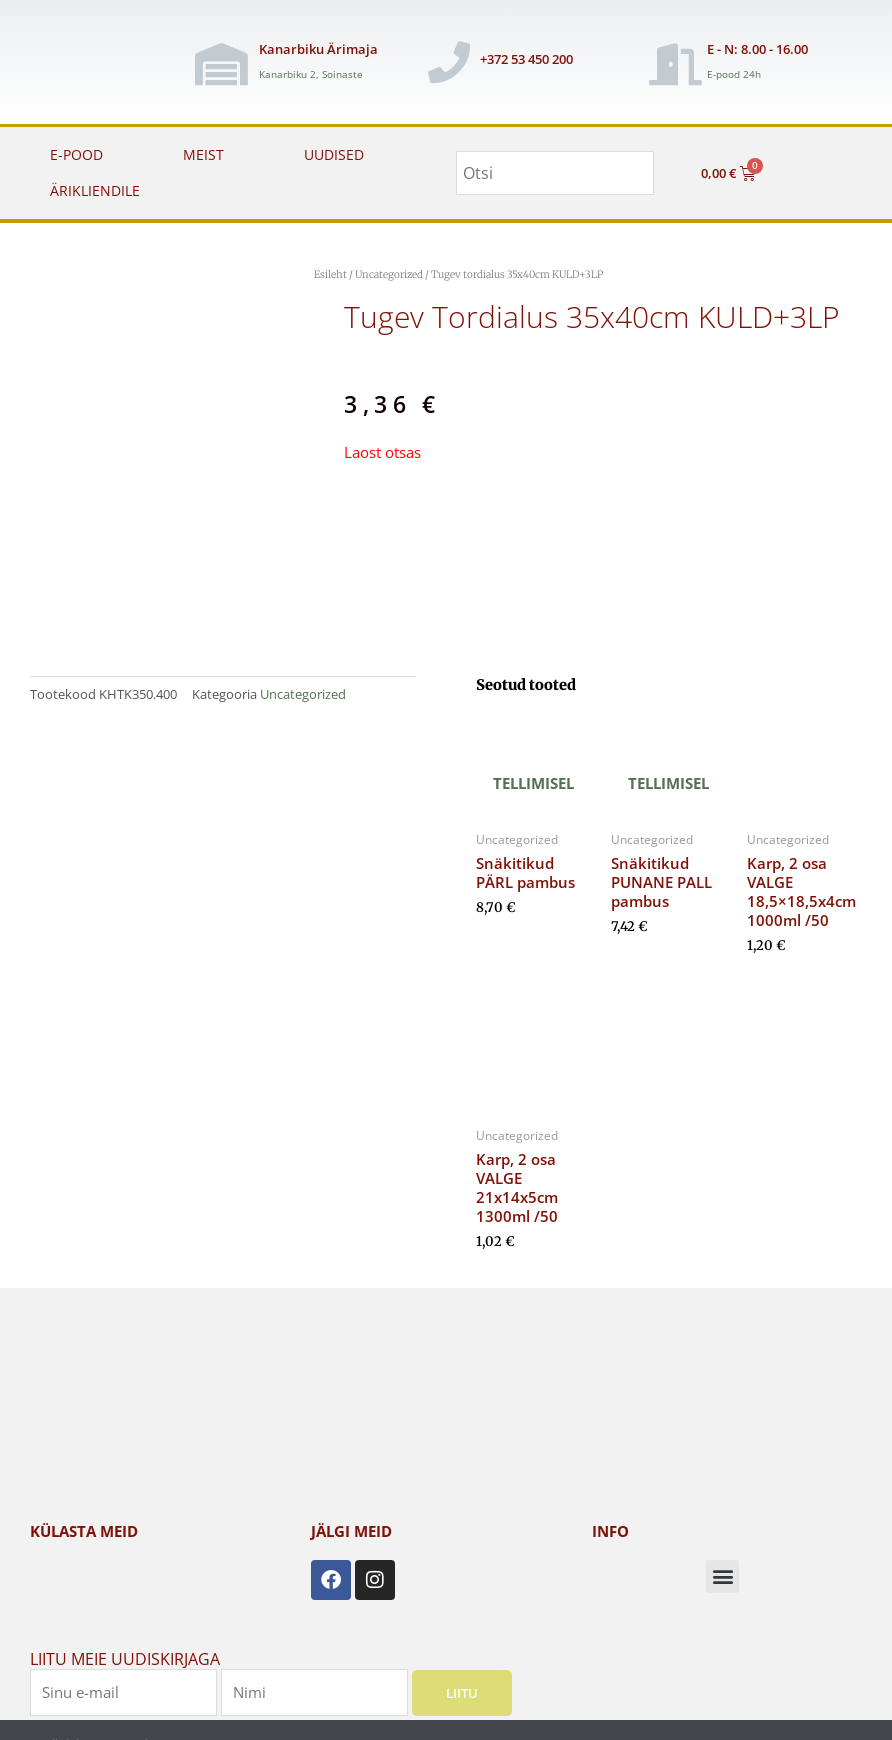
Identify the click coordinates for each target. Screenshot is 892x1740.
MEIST (203, 154)
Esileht (330, 274)
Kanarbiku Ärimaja (318, 49)
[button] (722, 1576)
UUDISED (334, 154)
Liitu (462, 1692)
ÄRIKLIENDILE (95, 190)
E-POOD (76, 154)
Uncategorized (389, 274)
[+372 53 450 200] (449, 62)
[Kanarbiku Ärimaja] (221, 64)
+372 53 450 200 (526, 59)
